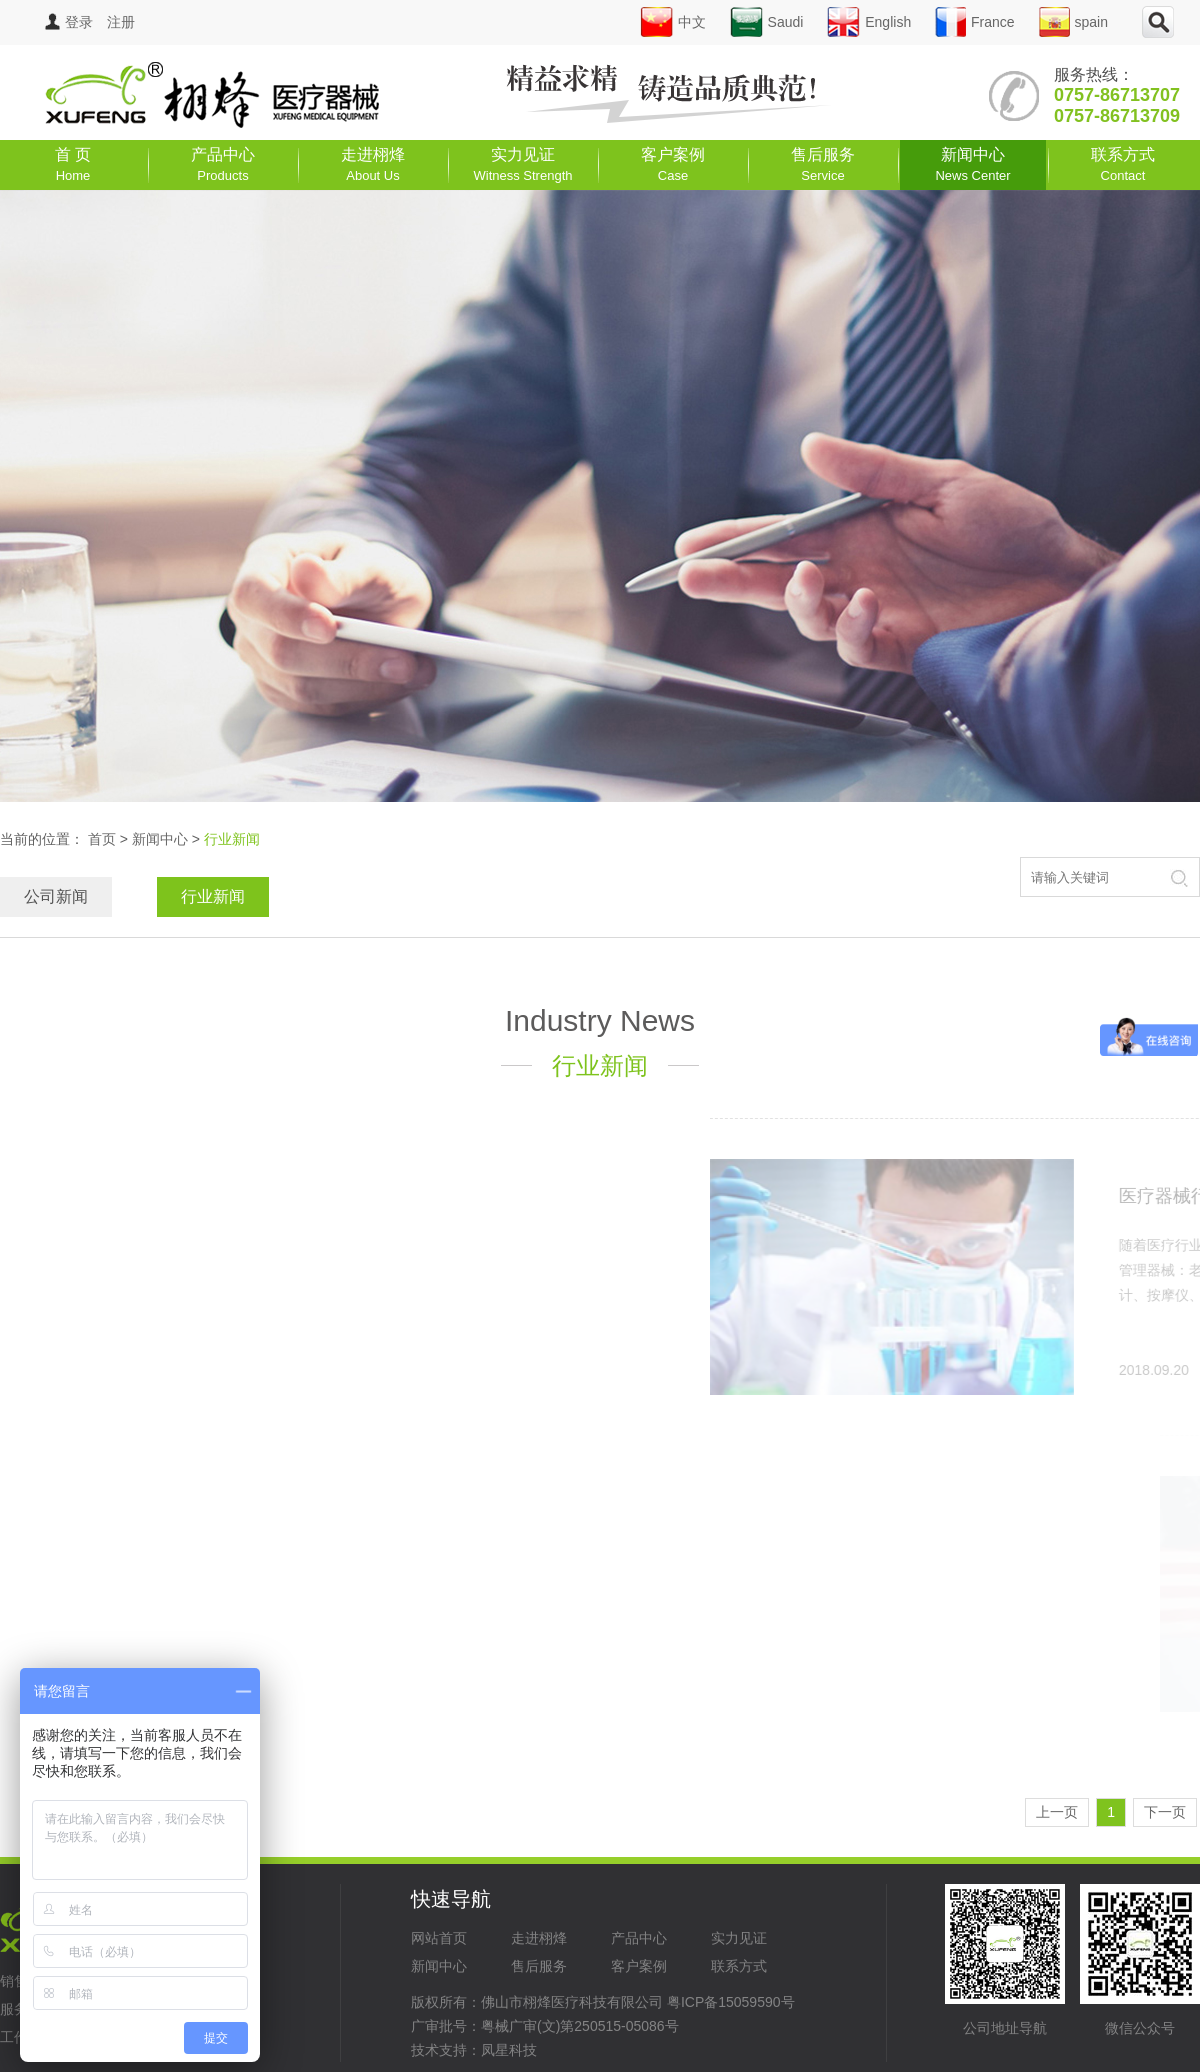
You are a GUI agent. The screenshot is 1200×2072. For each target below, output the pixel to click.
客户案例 (673, 164)
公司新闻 (56, 896)
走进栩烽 (373, 164)
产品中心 (223, 164)
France (975, 22)
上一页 (1057, 1812)
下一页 (1165, 1812)
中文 (673, 22)
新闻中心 (972, 164)
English (869, 22)
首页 (102, 839)
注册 (121, 22)
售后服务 (823, 164)
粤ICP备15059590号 (731, 2002)
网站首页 (439, 1938)
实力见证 (523, 164)
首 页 (73, 164)
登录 (69, 22)
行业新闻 (213, 896)
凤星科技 (509, 2050)
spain (1073, 22)
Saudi (767, 22)
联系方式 (1123, 164)
